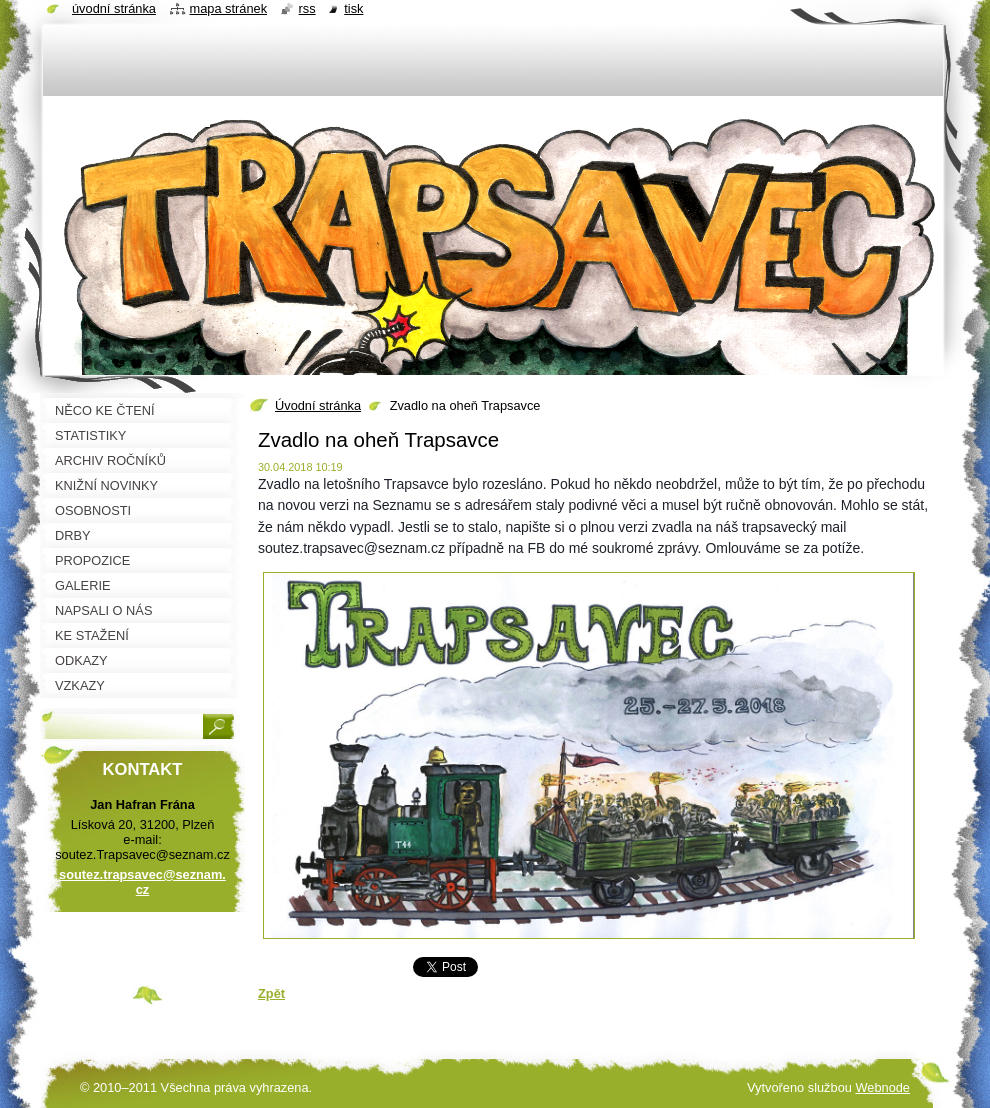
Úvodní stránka (318, 405)
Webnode (882, 1087)
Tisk (353, 8)
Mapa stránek (229, 8)
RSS (307, 8)
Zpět (271, 993)
